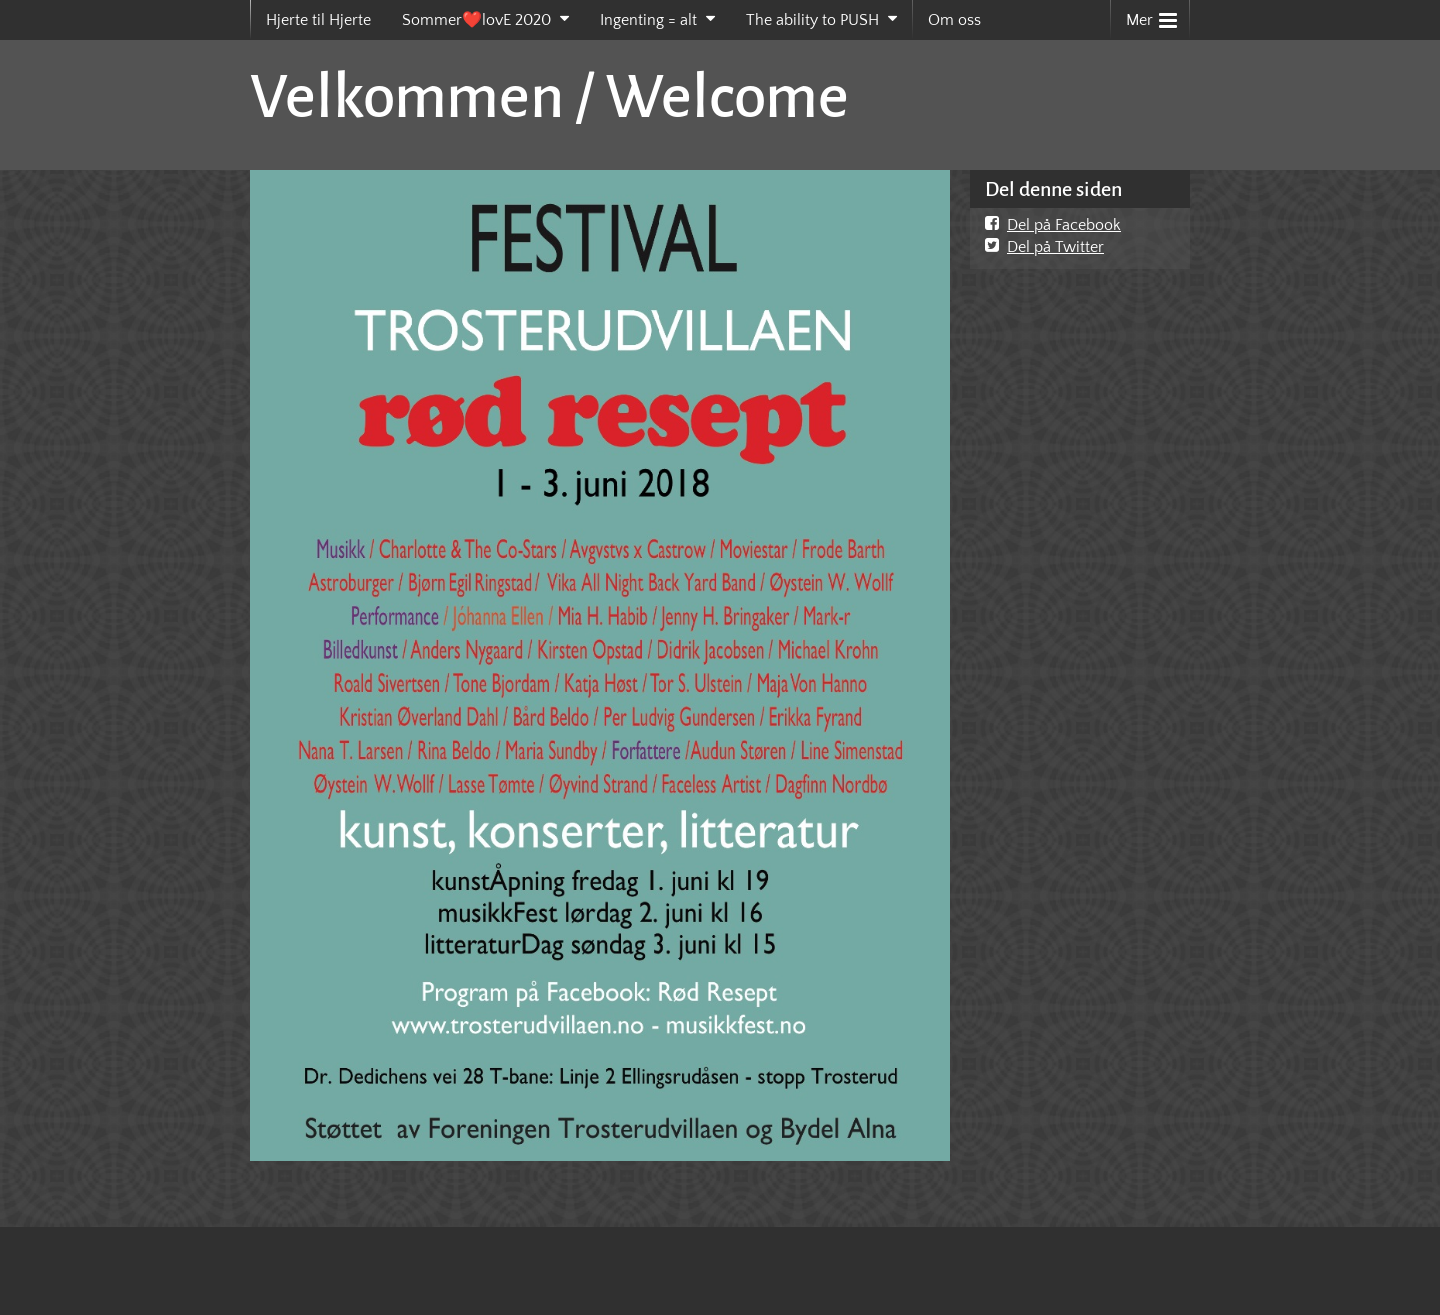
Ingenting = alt (648, 20)
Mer (1151, 15)
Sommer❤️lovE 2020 (476, 20)
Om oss (954, 20)
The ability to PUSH (812, 20)
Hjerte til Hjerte (318, 20)
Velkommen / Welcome (549, 97)
